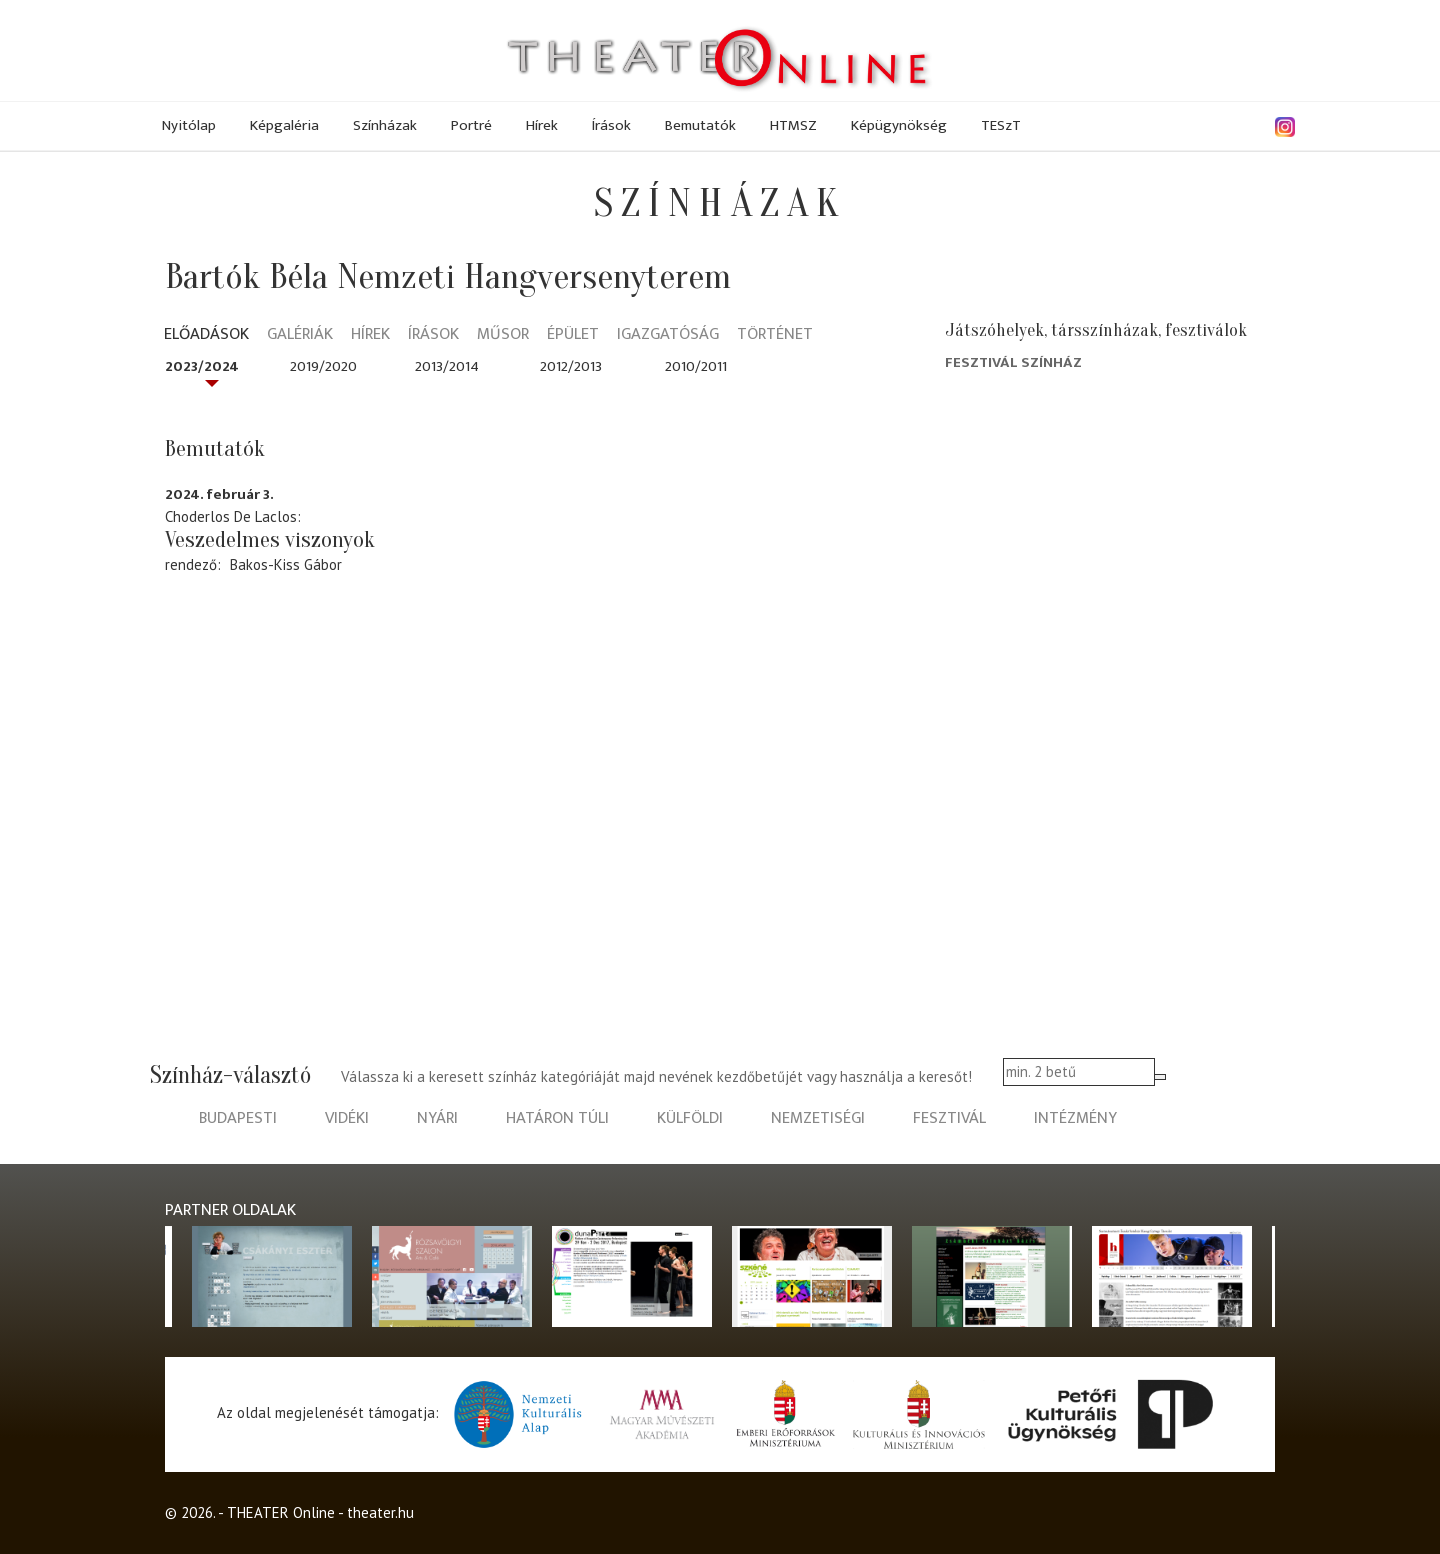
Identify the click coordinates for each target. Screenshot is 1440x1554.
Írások (611, 125)
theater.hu (380, 1512)
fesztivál (949, 1118)
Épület (573, 335)
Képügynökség (899, 125)
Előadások (206, 335)
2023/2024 (202, 366)
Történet (775, 335)
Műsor (503, 335)
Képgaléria (284, 125)
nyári (437, 1118)
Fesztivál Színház (1013, 362)
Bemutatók (700, 125)
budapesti (238, 1118)
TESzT (1001, 125)
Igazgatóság (668, 335)
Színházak (385, 125)
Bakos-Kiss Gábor (286, 564)
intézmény (1075, 1118)
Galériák (300, 335)
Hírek (542, 125)
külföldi (690, 1118)
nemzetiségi (818, 1118)
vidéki (347, 1118)
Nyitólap (189, 125)
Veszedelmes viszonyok (270, 540)
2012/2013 (571, 366)
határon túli (557, 1118)
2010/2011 (696, 366)
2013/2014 (447, 366)
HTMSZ (793, 125)
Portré (471, 125)
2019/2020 (323, 366)
